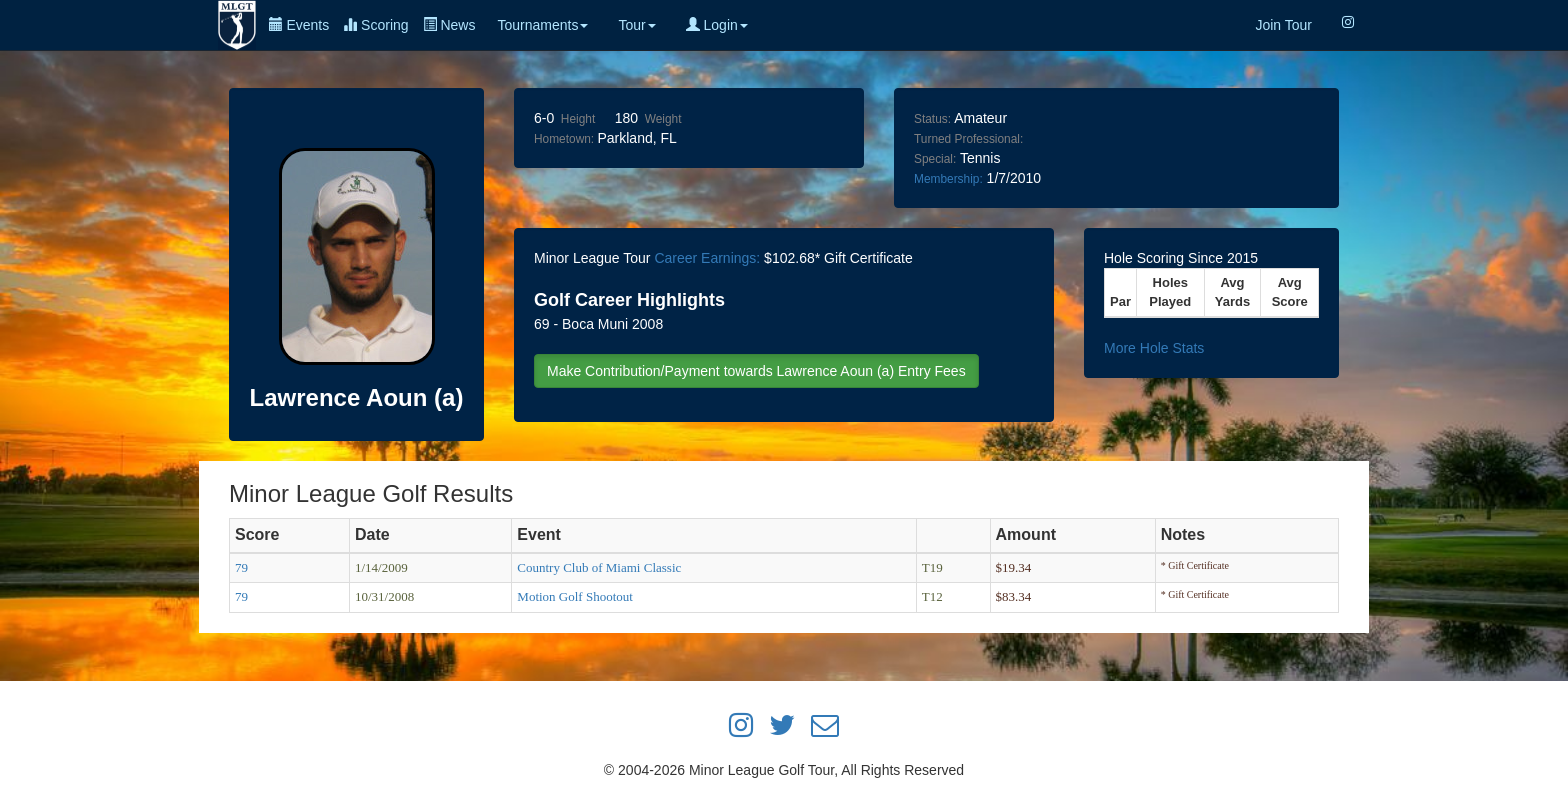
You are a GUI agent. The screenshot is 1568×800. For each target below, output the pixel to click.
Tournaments (542, 25)
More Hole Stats (1154, 348)
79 (241, 567)
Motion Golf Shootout (575, 596)
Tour (636, 25)
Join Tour (1283, 25)
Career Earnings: (707, 258)
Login (717, 25)
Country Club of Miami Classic (599, 567)
